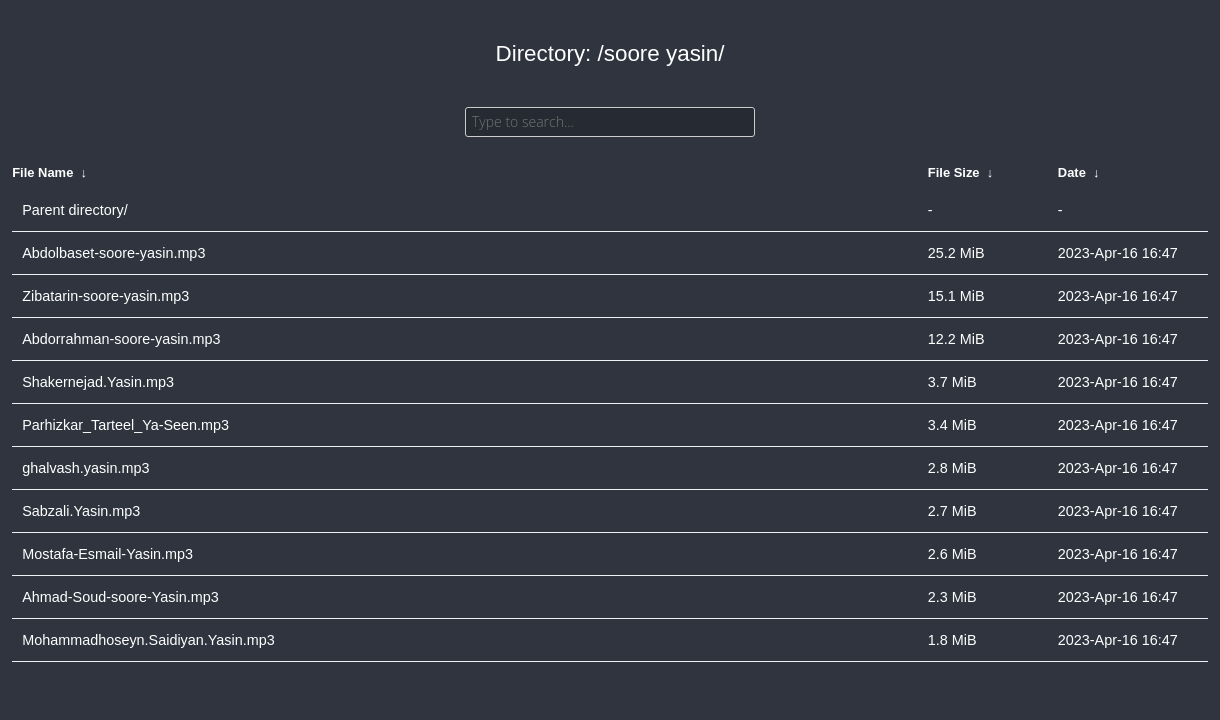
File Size (954, 172)
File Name (42, 172)
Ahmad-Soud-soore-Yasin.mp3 (120, 597)
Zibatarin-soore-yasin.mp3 (105, 296)
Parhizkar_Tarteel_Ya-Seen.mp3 (125, 425)
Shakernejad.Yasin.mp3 (98, 382)
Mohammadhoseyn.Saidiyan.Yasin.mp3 (148, 640)
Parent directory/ (75, 210)
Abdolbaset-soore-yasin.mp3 (113, 253)
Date (1072, 172)
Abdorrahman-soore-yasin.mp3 (121, 339)
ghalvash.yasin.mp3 (85, 468)
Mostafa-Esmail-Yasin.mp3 (107, 554)
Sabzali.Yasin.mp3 (81, 511)
